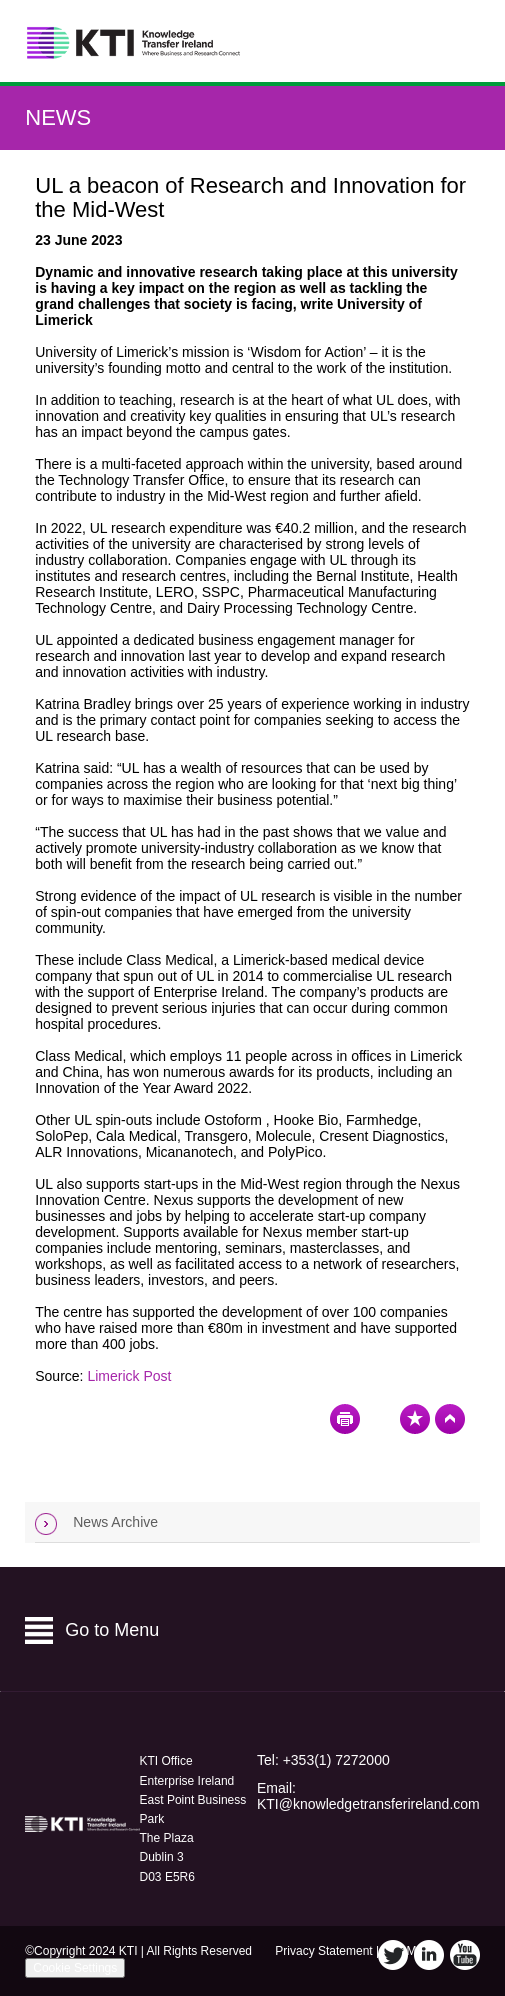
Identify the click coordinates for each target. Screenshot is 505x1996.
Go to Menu (112, 1630)
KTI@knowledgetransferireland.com (368, 1804)
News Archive (115, 1522)
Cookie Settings (75, 1968)
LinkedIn (429, 1955)
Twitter (393, 1955)
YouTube (465, 1955)
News (58, 117)
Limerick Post (129, 1376)
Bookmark (415, 1419)
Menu (457, 41)
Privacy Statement (323, 1951)
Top (450, 1419)
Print (345, 1419)
